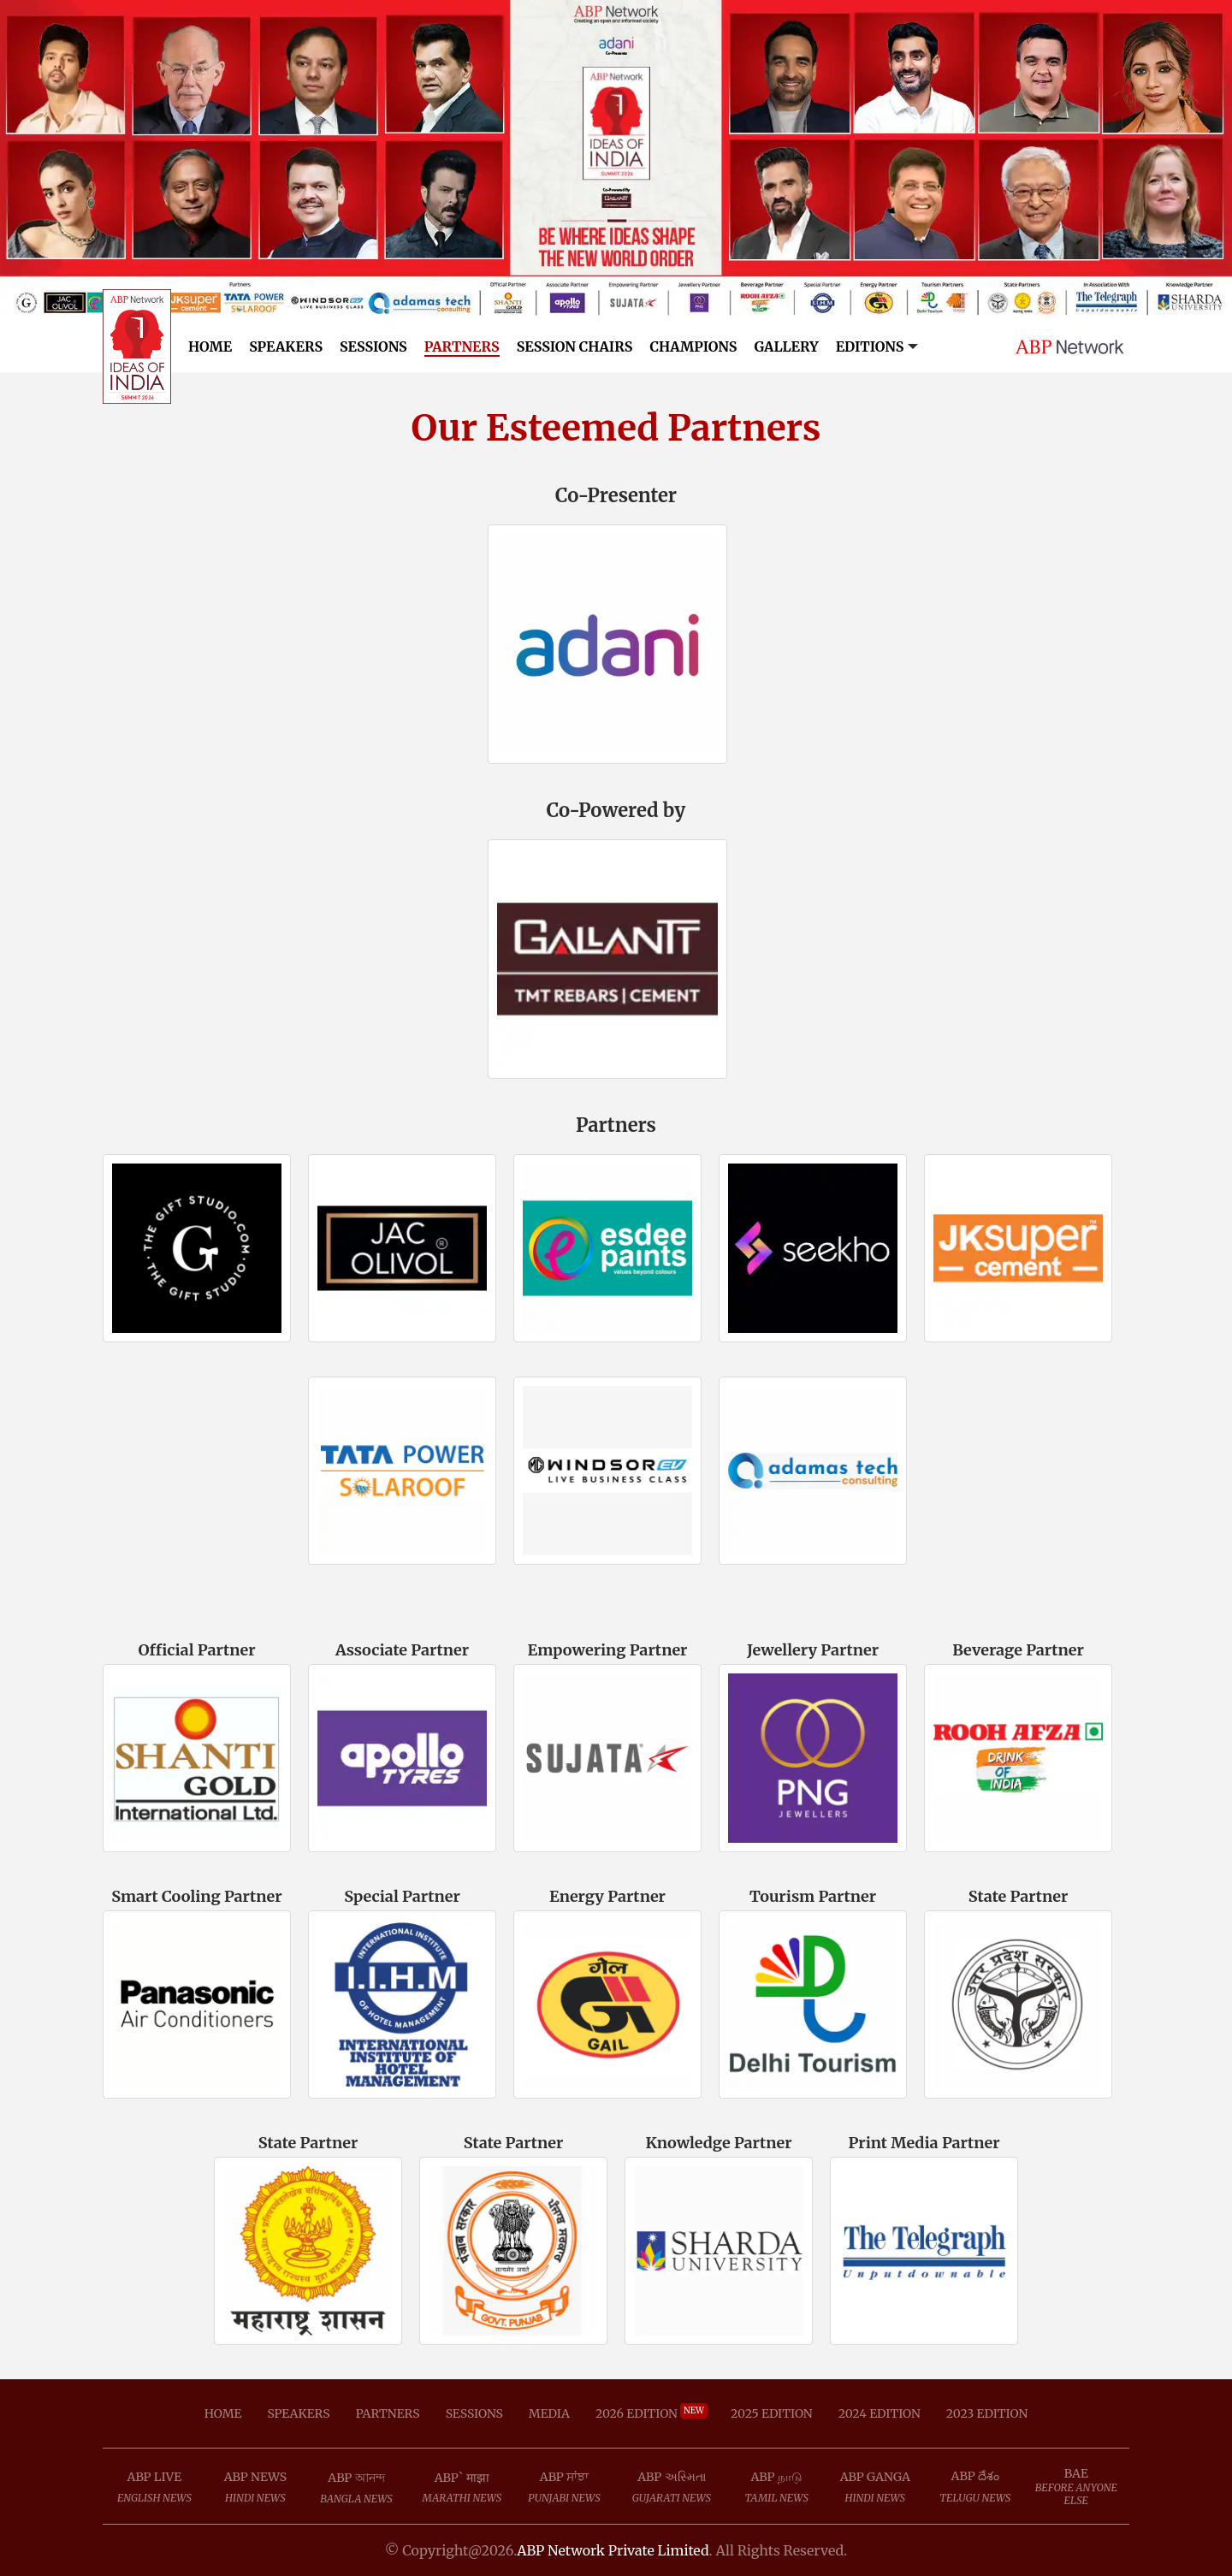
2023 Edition (987, 2413)
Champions (693, 346)
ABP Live (154, 2476)
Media (549, 2413)
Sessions (373, 346)
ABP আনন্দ (356, 2477)
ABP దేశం (975, 2476)
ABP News (255, 2476)
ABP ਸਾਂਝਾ (564, 2476)
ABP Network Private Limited (612, 2550)
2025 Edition (772, 2413)
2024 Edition (879, 2413)
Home (210, 346)
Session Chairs (575, 346)
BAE (1076, 2473)
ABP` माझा (462, 2477)
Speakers (286, 346)
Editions (870, 346)
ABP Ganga (875, 2476)
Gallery (786, 346)
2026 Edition (650, 2413)
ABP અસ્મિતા (671, 2476)
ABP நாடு (776, 2476)
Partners (462, 346)
